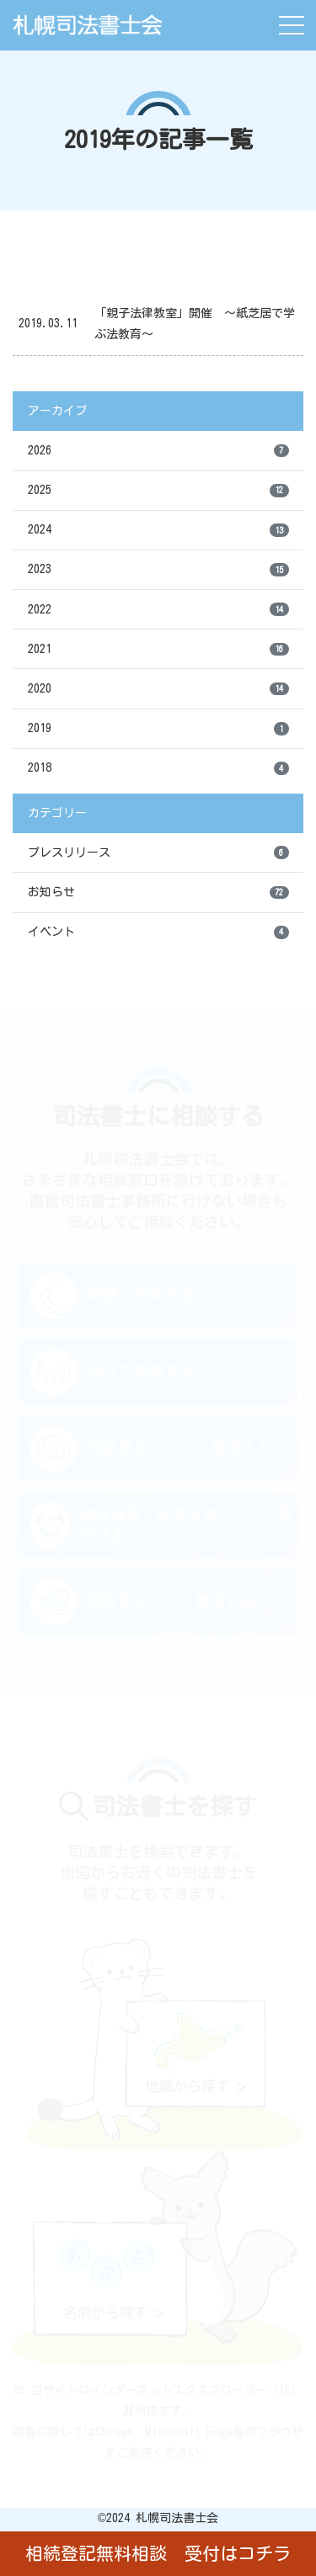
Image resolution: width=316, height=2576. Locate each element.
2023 (158, 569)
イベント (158, 932)
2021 (158, 649)
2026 (158, 451)
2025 (158, 490)
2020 (158, 689)
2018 (158, 768)
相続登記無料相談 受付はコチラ (158, 2554)
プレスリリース (158, 852)
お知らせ (158, 893)
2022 (158, 609)
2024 (158, 530)
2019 (158, 729)
